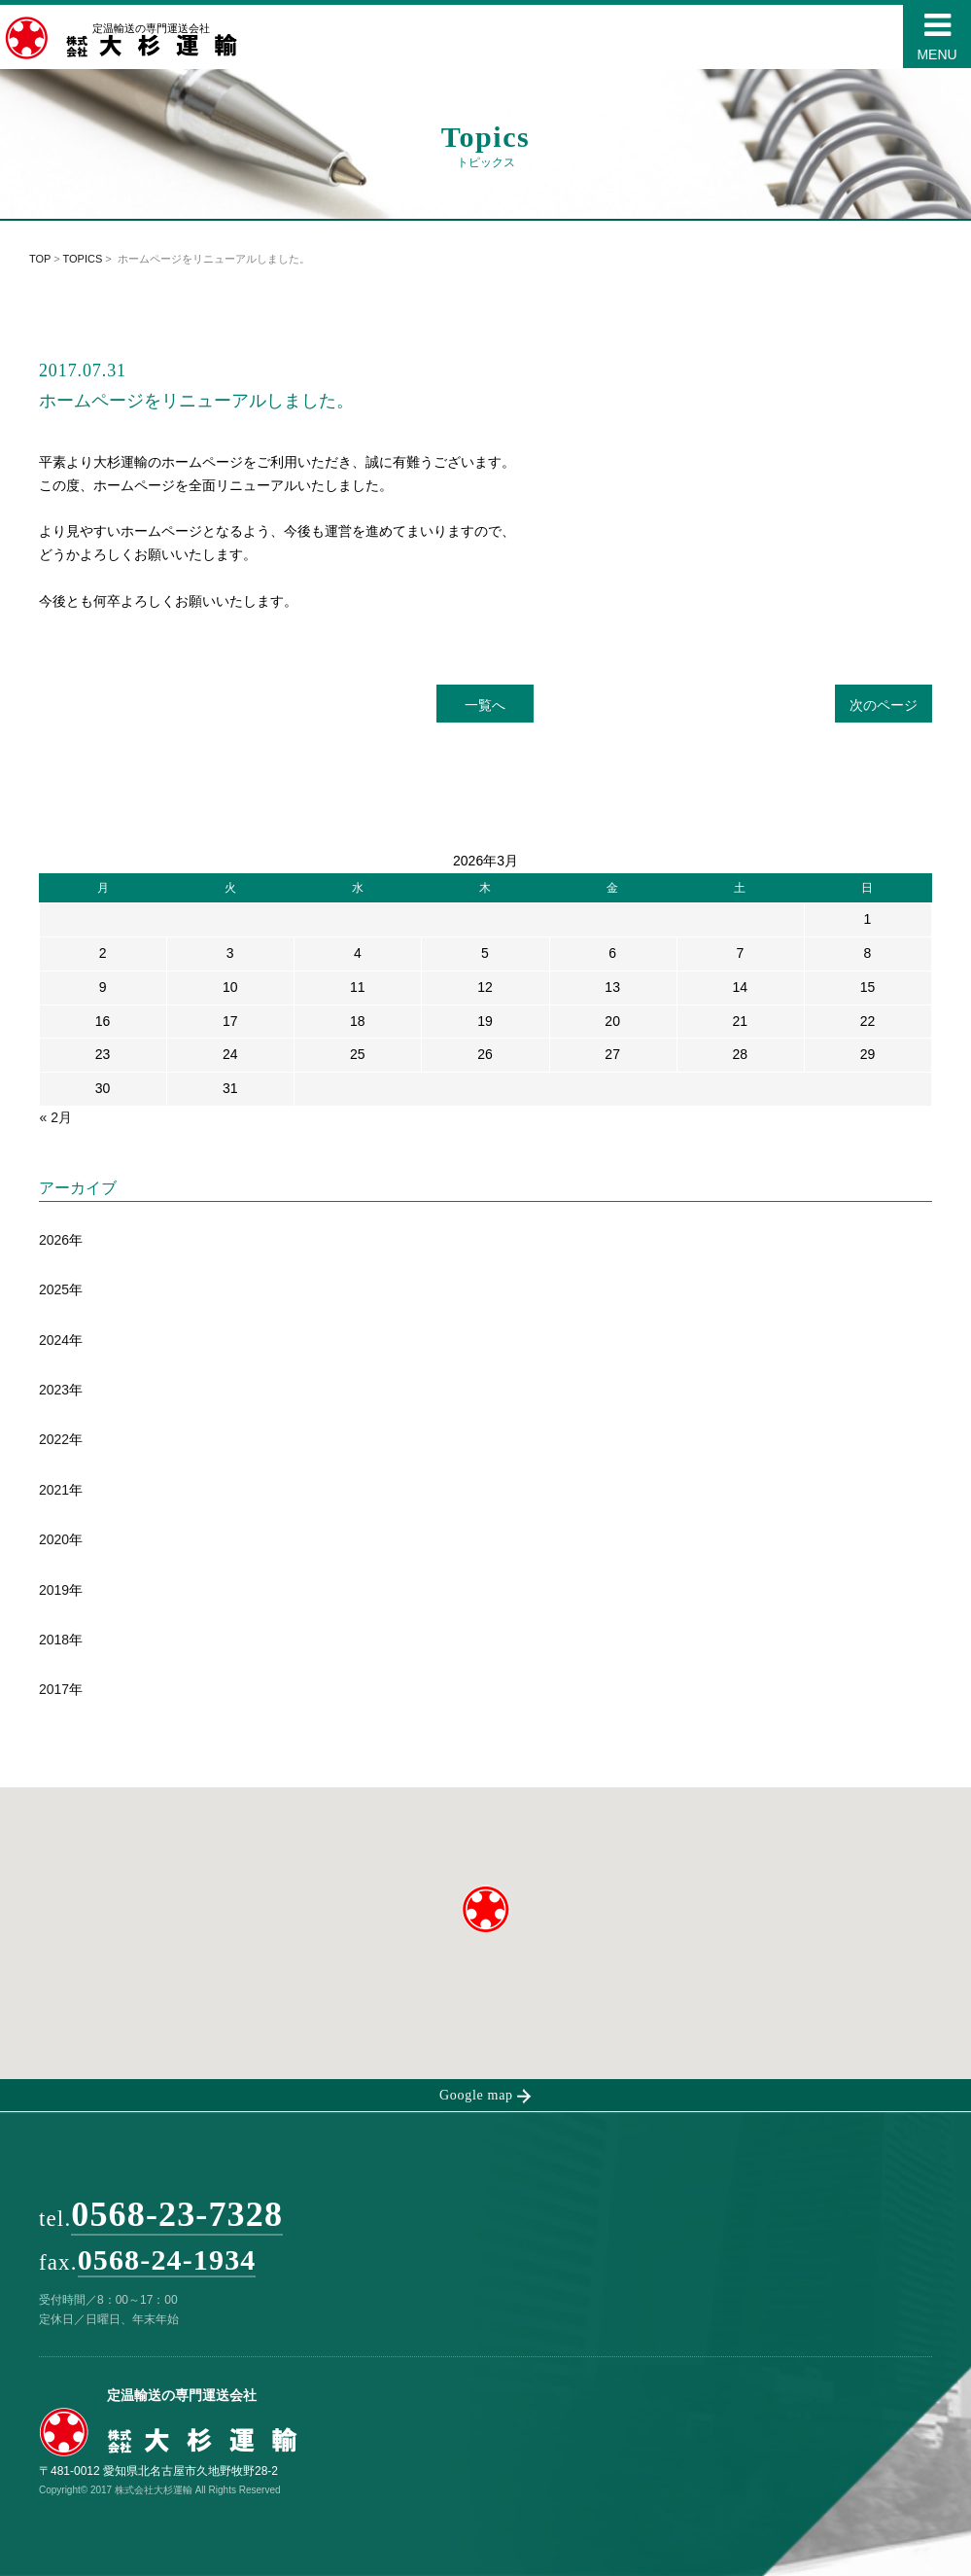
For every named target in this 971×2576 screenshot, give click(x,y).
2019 (54, 1590)
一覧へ (485, 705)
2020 (54, 1539)
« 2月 (55, 1117)
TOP (40, 259)
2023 (54, 1389)
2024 (54, 1340)
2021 (54, 1490)
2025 (54, 1289)
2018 (54, 1639)
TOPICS (83, 259)
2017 (54, 1689)
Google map (485, 2096)
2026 (54, 1240)
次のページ (884, 705)
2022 (54, 1439)
